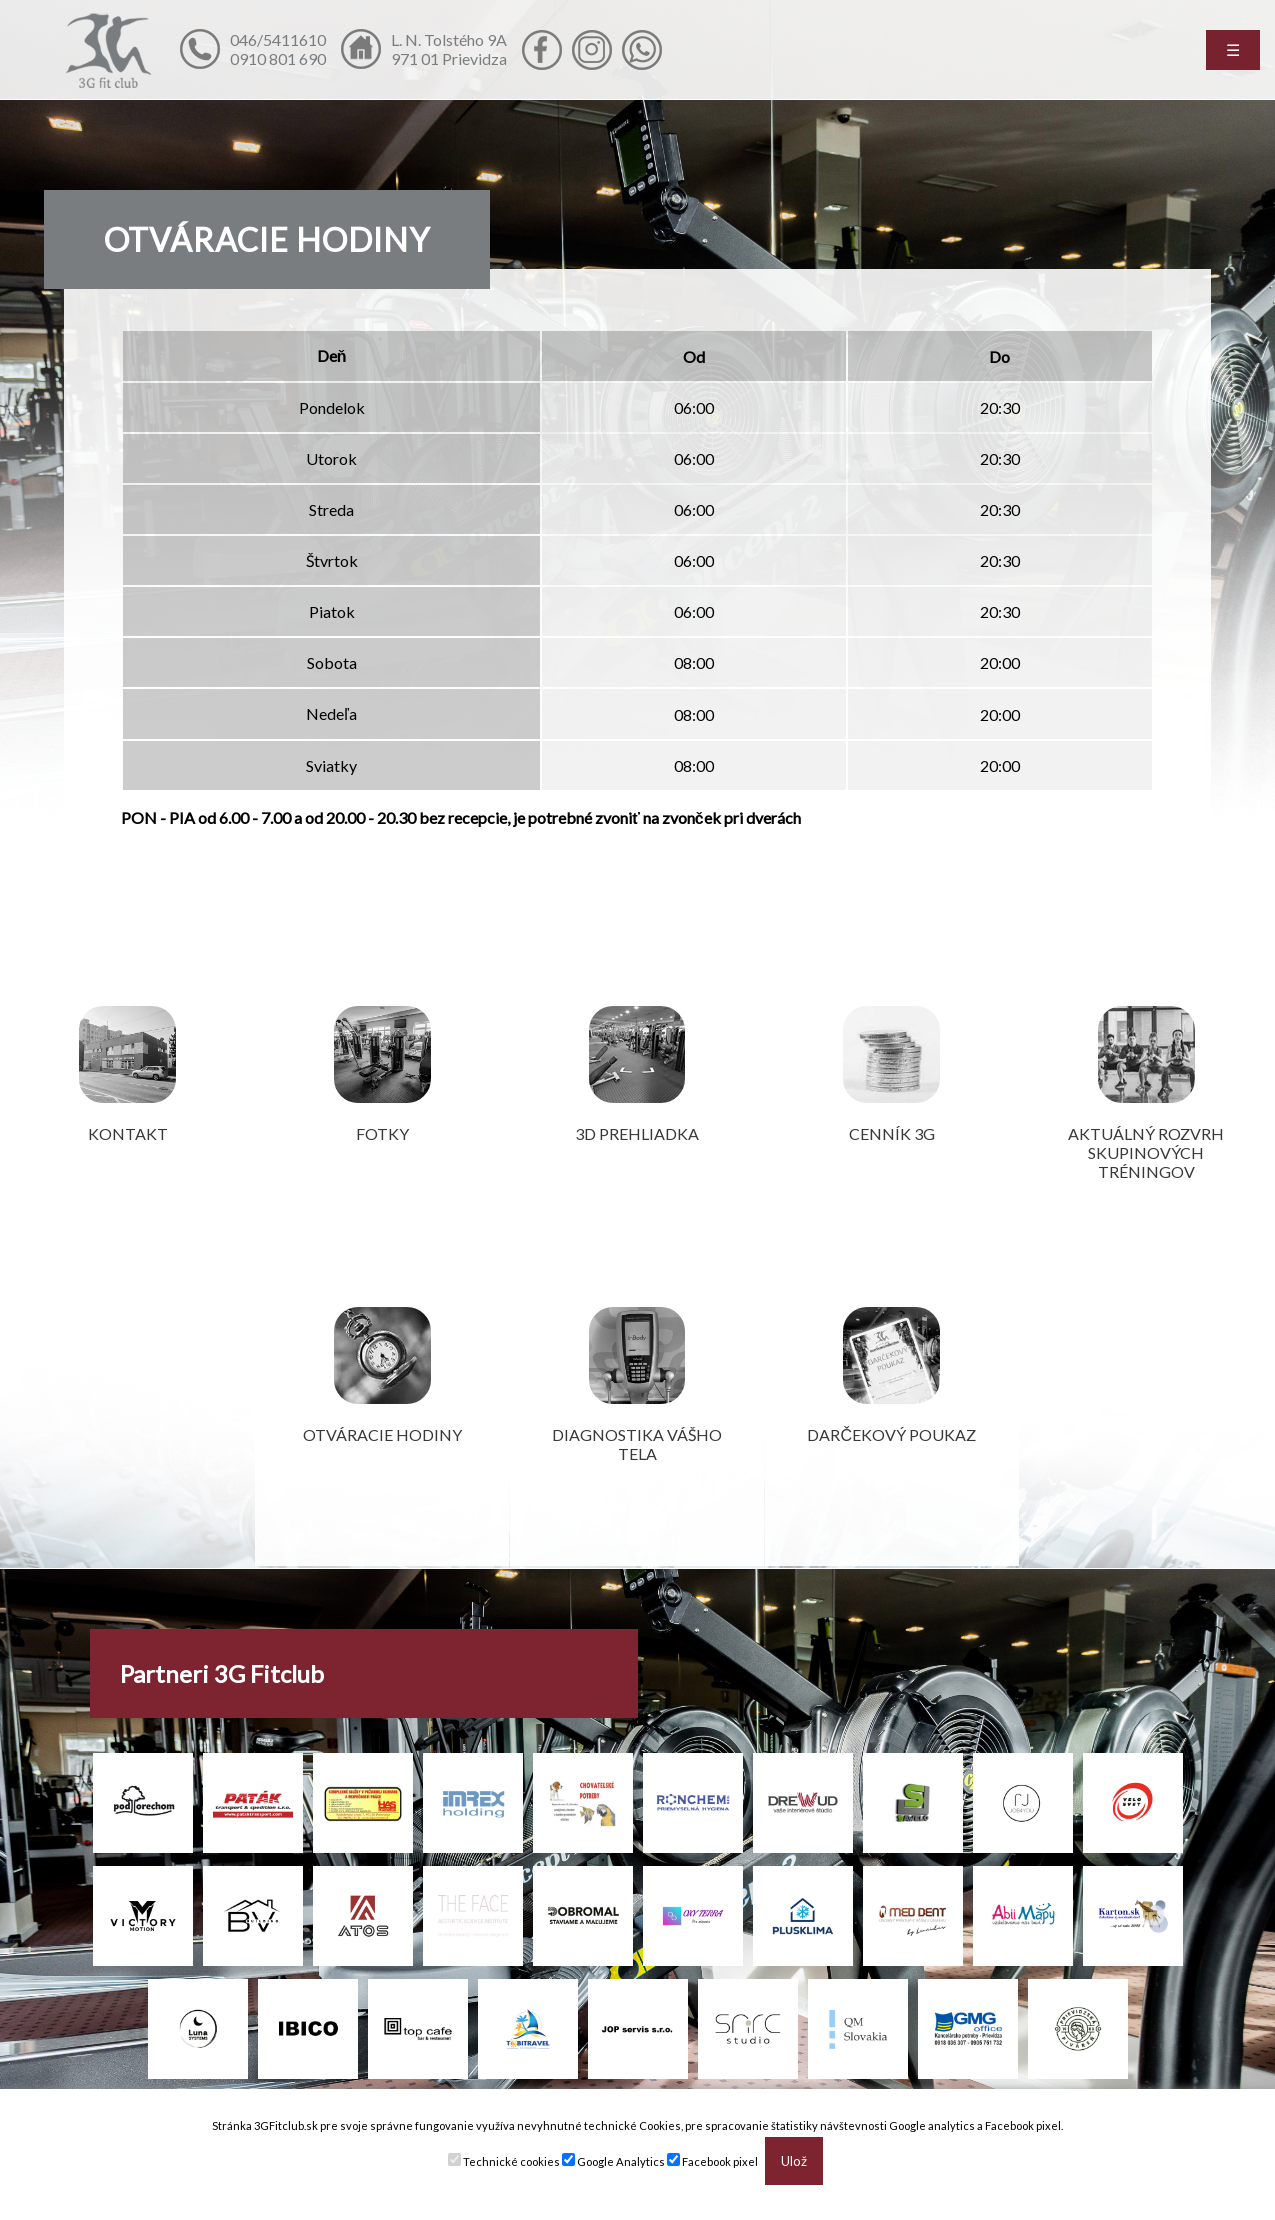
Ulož (794, 2161)
